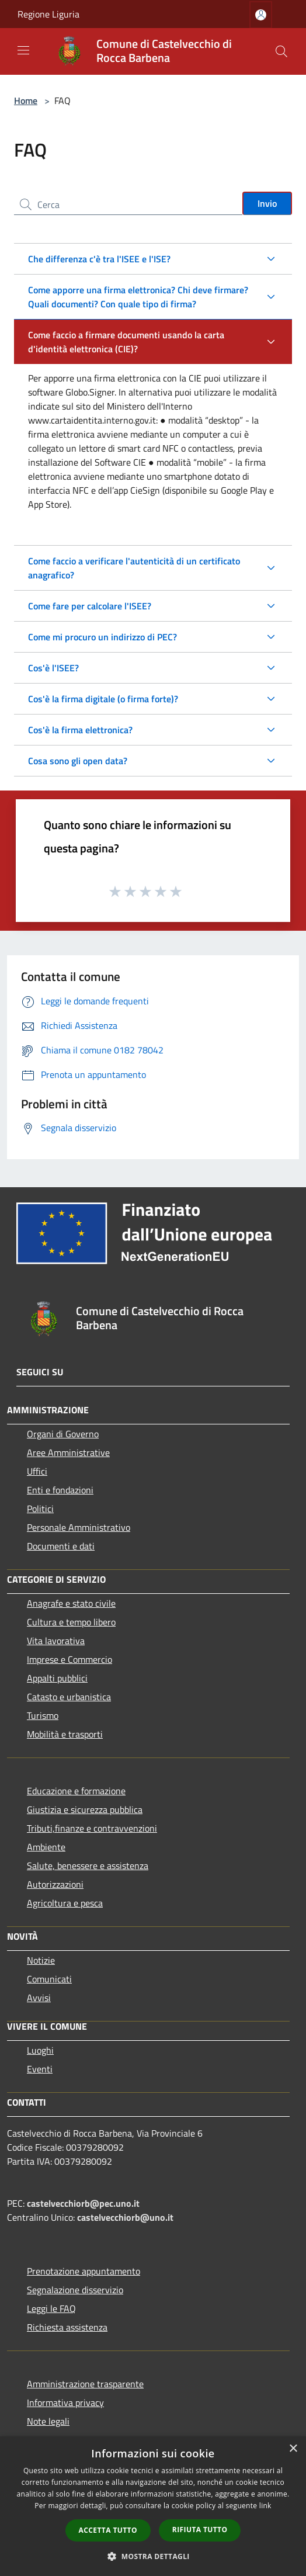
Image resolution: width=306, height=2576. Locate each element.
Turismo (42, 1715)
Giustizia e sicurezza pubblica (84, 1809)
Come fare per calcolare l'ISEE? (89, 606)
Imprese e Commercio (69, 1659)
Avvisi (39, 1998)
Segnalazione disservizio (75, 2290)
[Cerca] (281, 51)
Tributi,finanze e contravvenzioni (92, 1828)
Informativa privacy (65, 2402)
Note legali (48, 2421)
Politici (40, 1509)
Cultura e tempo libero (71, 1622)
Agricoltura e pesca (65, 1903)
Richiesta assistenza (67, 2327)
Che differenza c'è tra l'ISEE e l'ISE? (99, 259)
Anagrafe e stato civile (71, 1603)
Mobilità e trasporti (65, 1734)
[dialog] (153, 2506)
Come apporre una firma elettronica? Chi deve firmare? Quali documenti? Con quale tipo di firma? (138, 297)
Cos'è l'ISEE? (53, 668)
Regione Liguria (48, 14)
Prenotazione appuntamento (83, 2271)
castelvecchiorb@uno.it (125, 2217)
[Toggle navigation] (23, 50)
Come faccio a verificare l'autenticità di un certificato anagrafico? (134, 568)
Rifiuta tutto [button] (200, 2530)
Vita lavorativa (56, 1641)
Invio (267, 203)
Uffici (37, 1471)
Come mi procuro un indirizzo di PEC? (102, 637)
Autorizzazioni (55, 1884)
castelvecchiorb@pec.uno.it (83, 2203)
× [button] (292, 2449)
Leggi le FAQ (51, 2308)
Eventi (40, 2069)
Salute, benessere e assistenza (87, 1866)
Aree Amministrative (68, 1452)
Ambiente (46, 1847)
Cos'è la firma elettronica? (80, 730)
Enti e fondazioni (60, 1490)
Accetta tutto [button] (108, 2530)
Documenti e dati (61, 1546)
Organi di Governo (63, 1434)
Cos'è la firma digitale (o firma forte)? (103, 699)
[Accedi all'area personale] (260, 15)
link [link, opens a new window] (265, 2506)
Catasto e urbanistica (69, 1697)
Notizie (41, 1960)
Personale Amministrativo (78, 1527)
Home (25, 100)
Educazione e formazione (76, 1791)
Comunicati (49, 1979)
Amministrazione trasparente (85, 2384)
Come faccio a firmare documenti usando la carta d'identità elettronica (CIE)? (126, 342)
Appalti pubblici (57, 1678)
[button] (153, 2556)
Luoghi (40, 2050)
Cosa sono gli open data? (77, 761)
